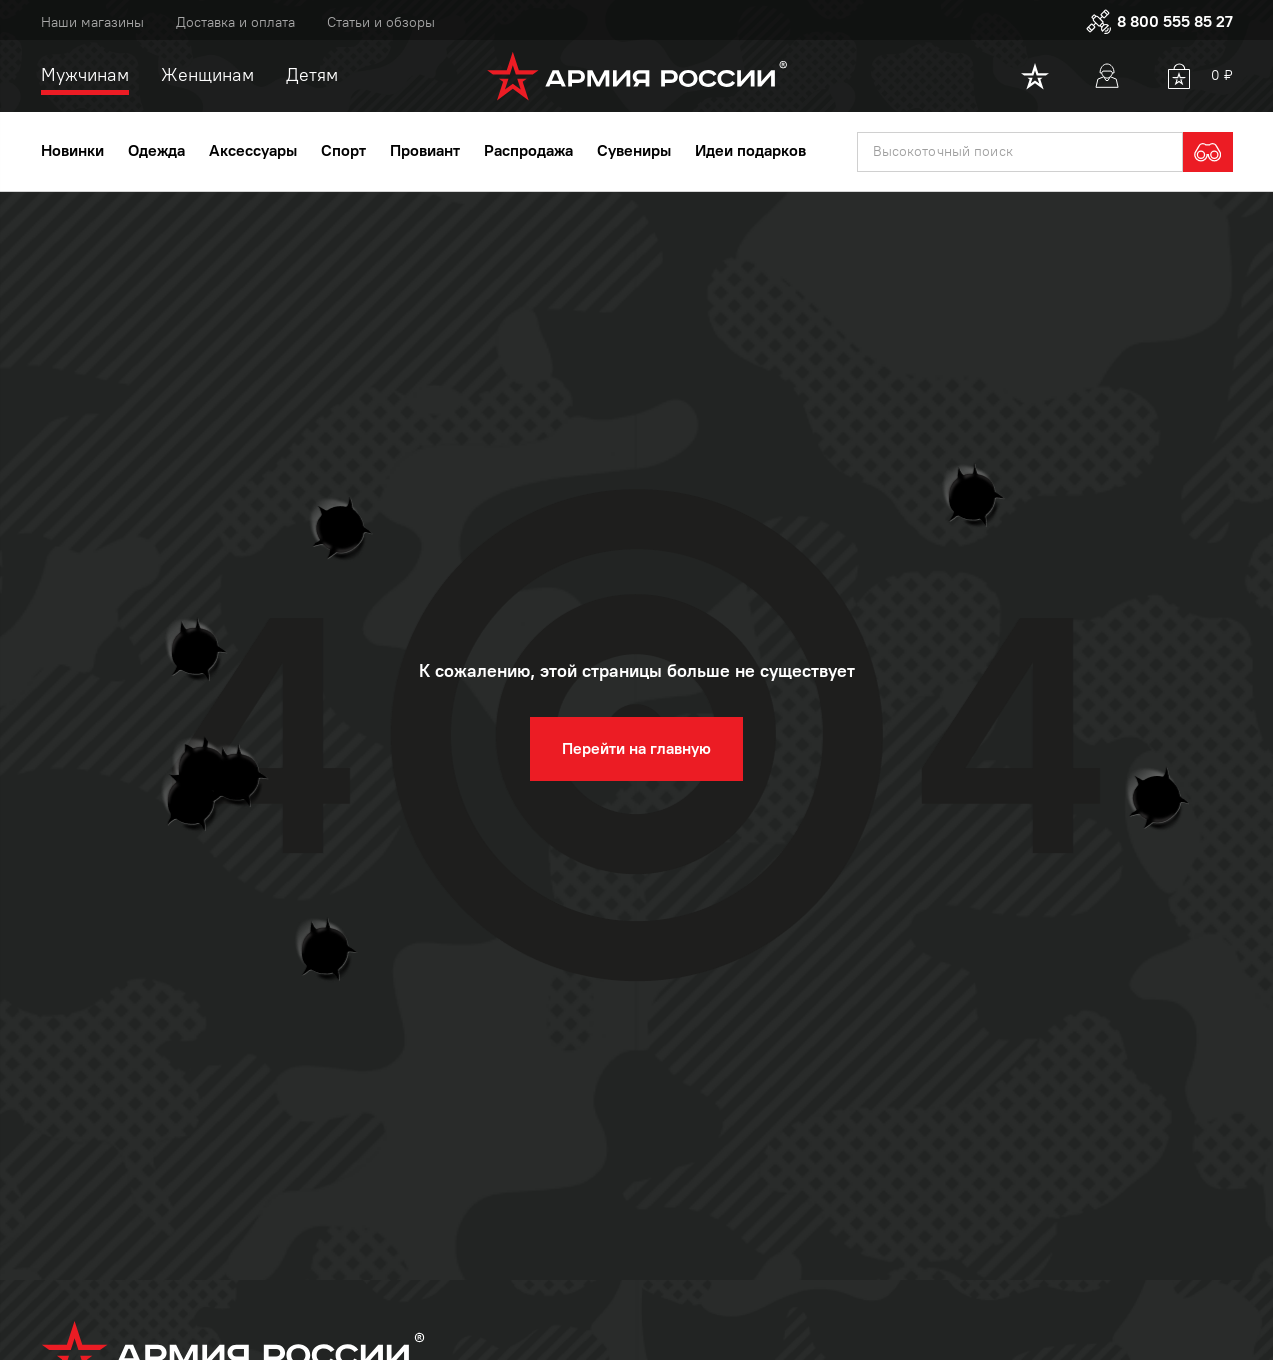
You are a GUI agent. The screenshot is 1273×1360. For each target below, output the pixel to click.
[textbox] (1020, 152)
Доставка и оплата (235, 22)
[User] (1107, 76)
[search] (1208, 152)
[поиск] (1020, 152)
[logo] (636, 76)
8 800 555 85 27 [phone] (1159, 22)
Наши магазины (92, 22)
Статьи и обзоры (381, 22)
